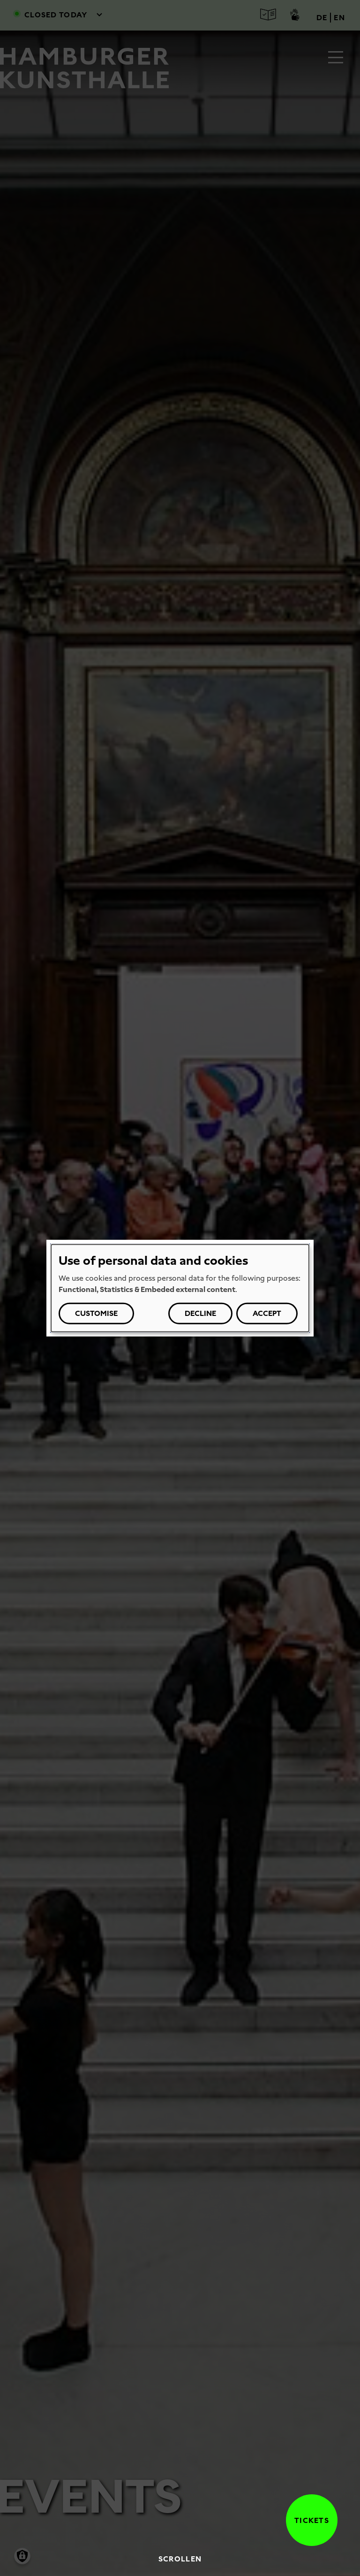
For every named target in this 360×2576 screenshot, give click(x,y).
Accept (267, 1313)
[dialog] (180, 1287)
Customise (96, 1313)
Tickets (307, 2520)
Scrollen (180, 2559)
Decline (200, 1313)
